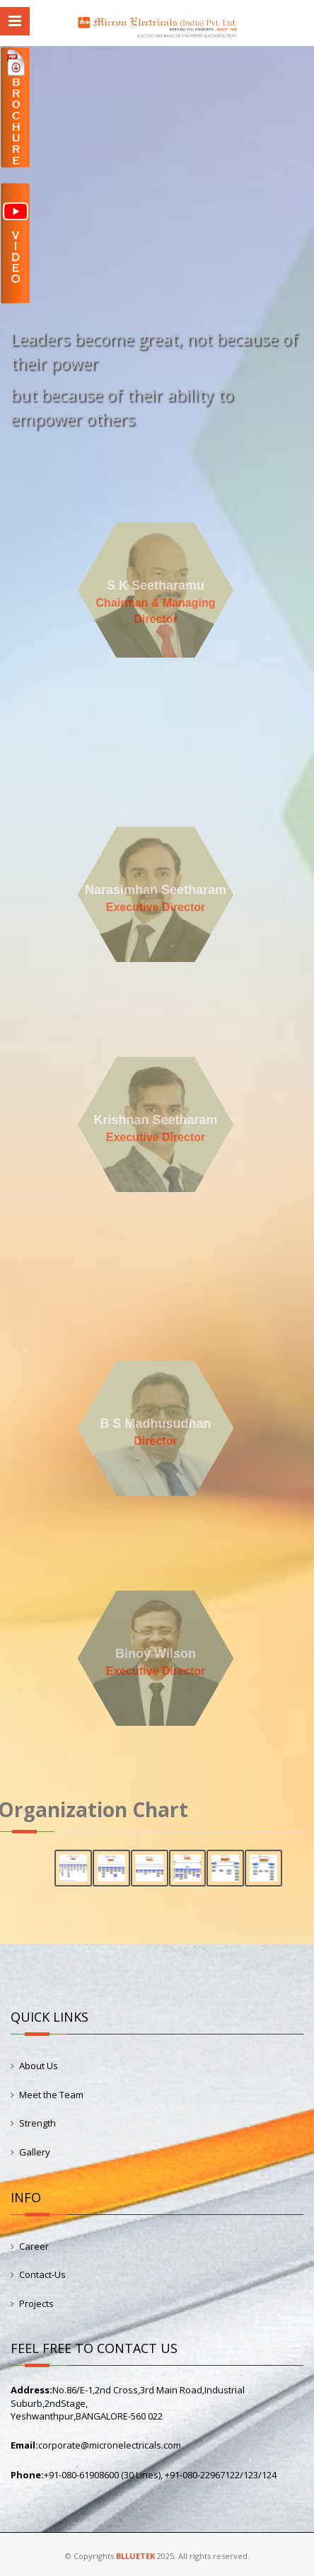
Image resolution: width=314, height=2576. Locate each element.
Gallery (34, 2152)
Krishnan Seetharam (155, 1120)
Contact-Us (42, 2274)
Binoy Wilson (155, 1654)
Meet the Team (51, 2094)
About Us (38, 2065)
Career (34, 2246)
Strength (37, 2123)
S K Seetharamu (155, 585)
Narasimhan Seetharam (155, 890)
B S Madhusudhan (155, 1423)
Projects (36, 2303)
